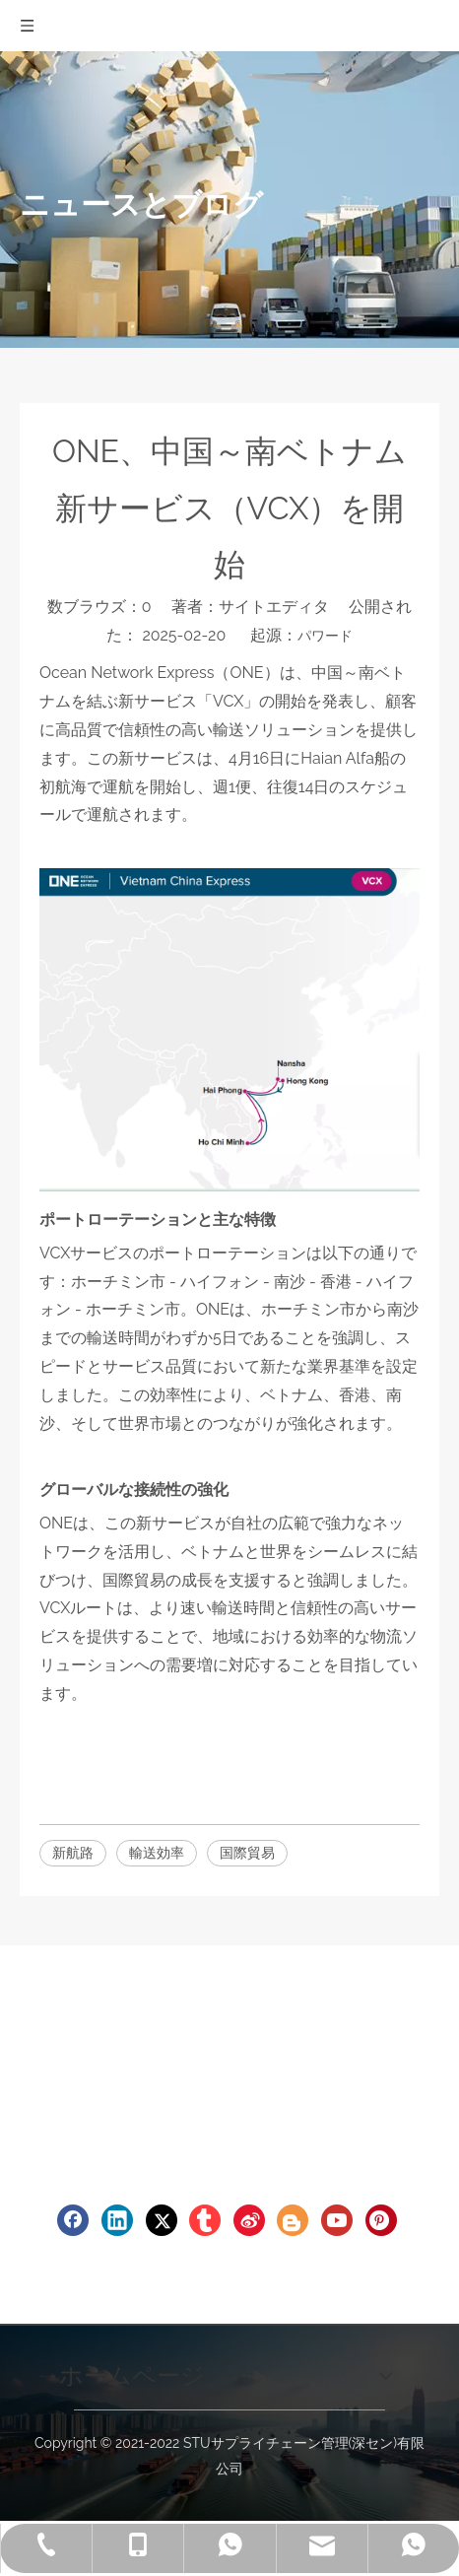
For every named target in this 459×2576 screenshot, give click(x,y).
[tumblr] (205, 2220)
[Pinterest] (381, 2220)
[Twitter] (161, 2220)
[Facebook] (73, 2220)
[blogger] (292, 2220)
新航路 (73, 1853)
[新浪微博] (249, 2220)
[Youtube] (337, 2220)
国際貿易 (247, 1853)
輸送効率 (156, 1853)
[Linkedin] (117, 2220)
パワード (325, 636)
